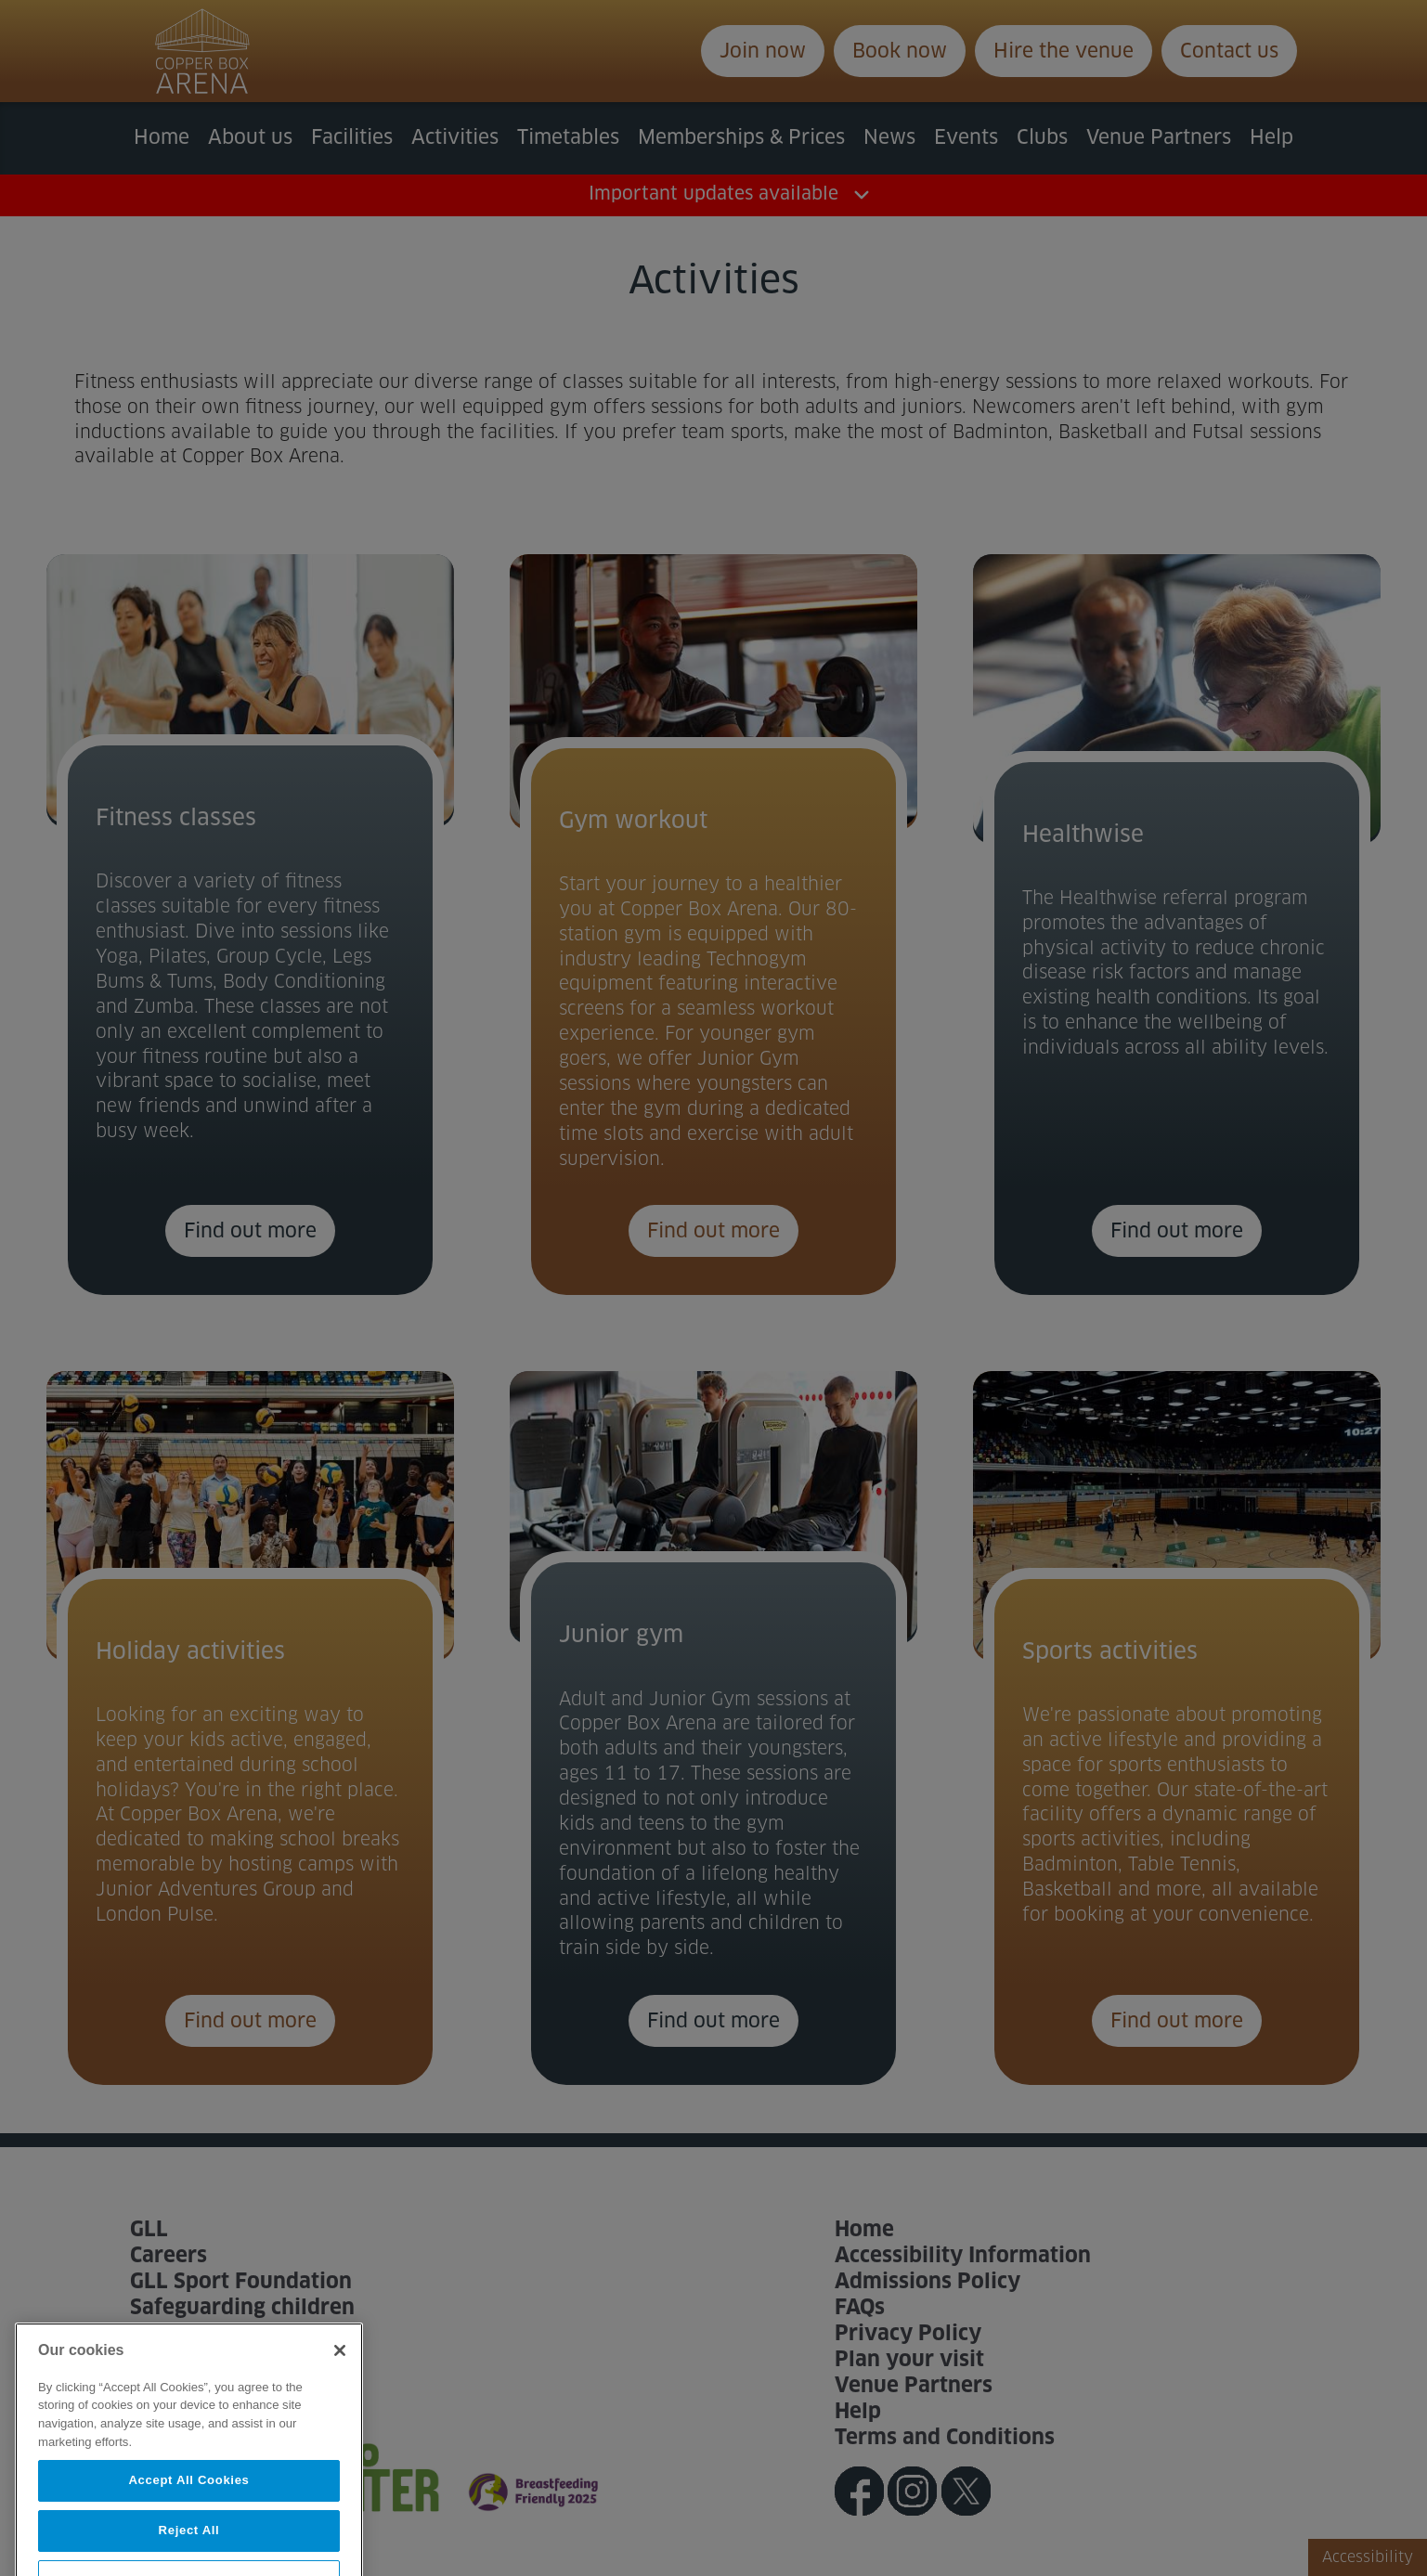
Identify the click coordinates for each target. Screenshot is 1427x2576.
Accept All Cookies (188, 2523)
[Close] (339, 2393)
